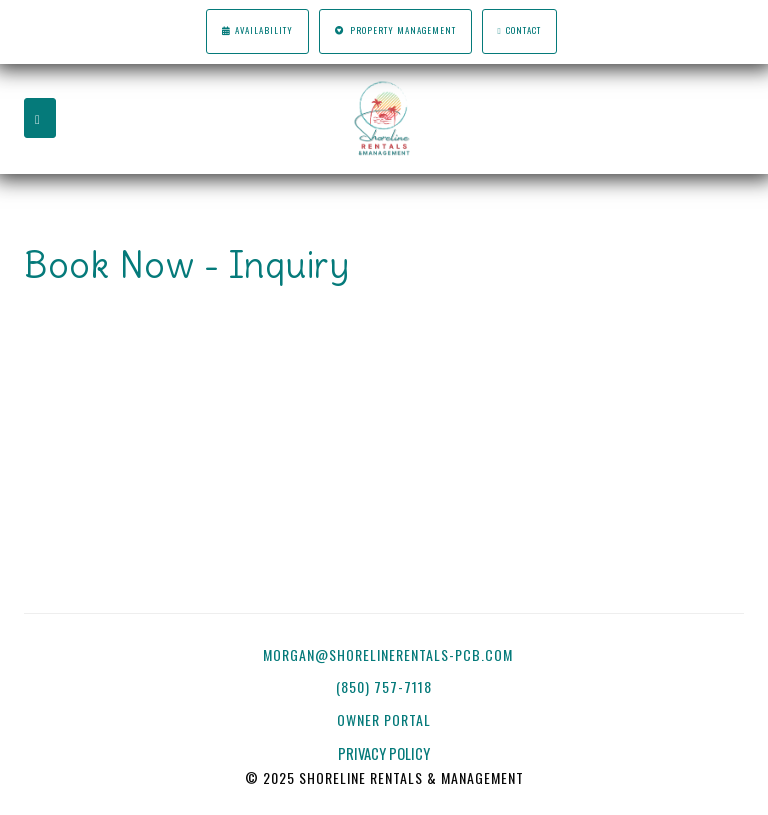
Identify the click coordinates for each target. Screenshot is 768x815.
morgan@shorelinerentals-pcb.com (388, 654)
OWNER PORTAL (386, 719)
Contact (520, 30)
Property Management (395, 30)
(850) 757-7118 (384, 686)
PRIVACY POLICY (384, 753)
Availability (257, 30)
